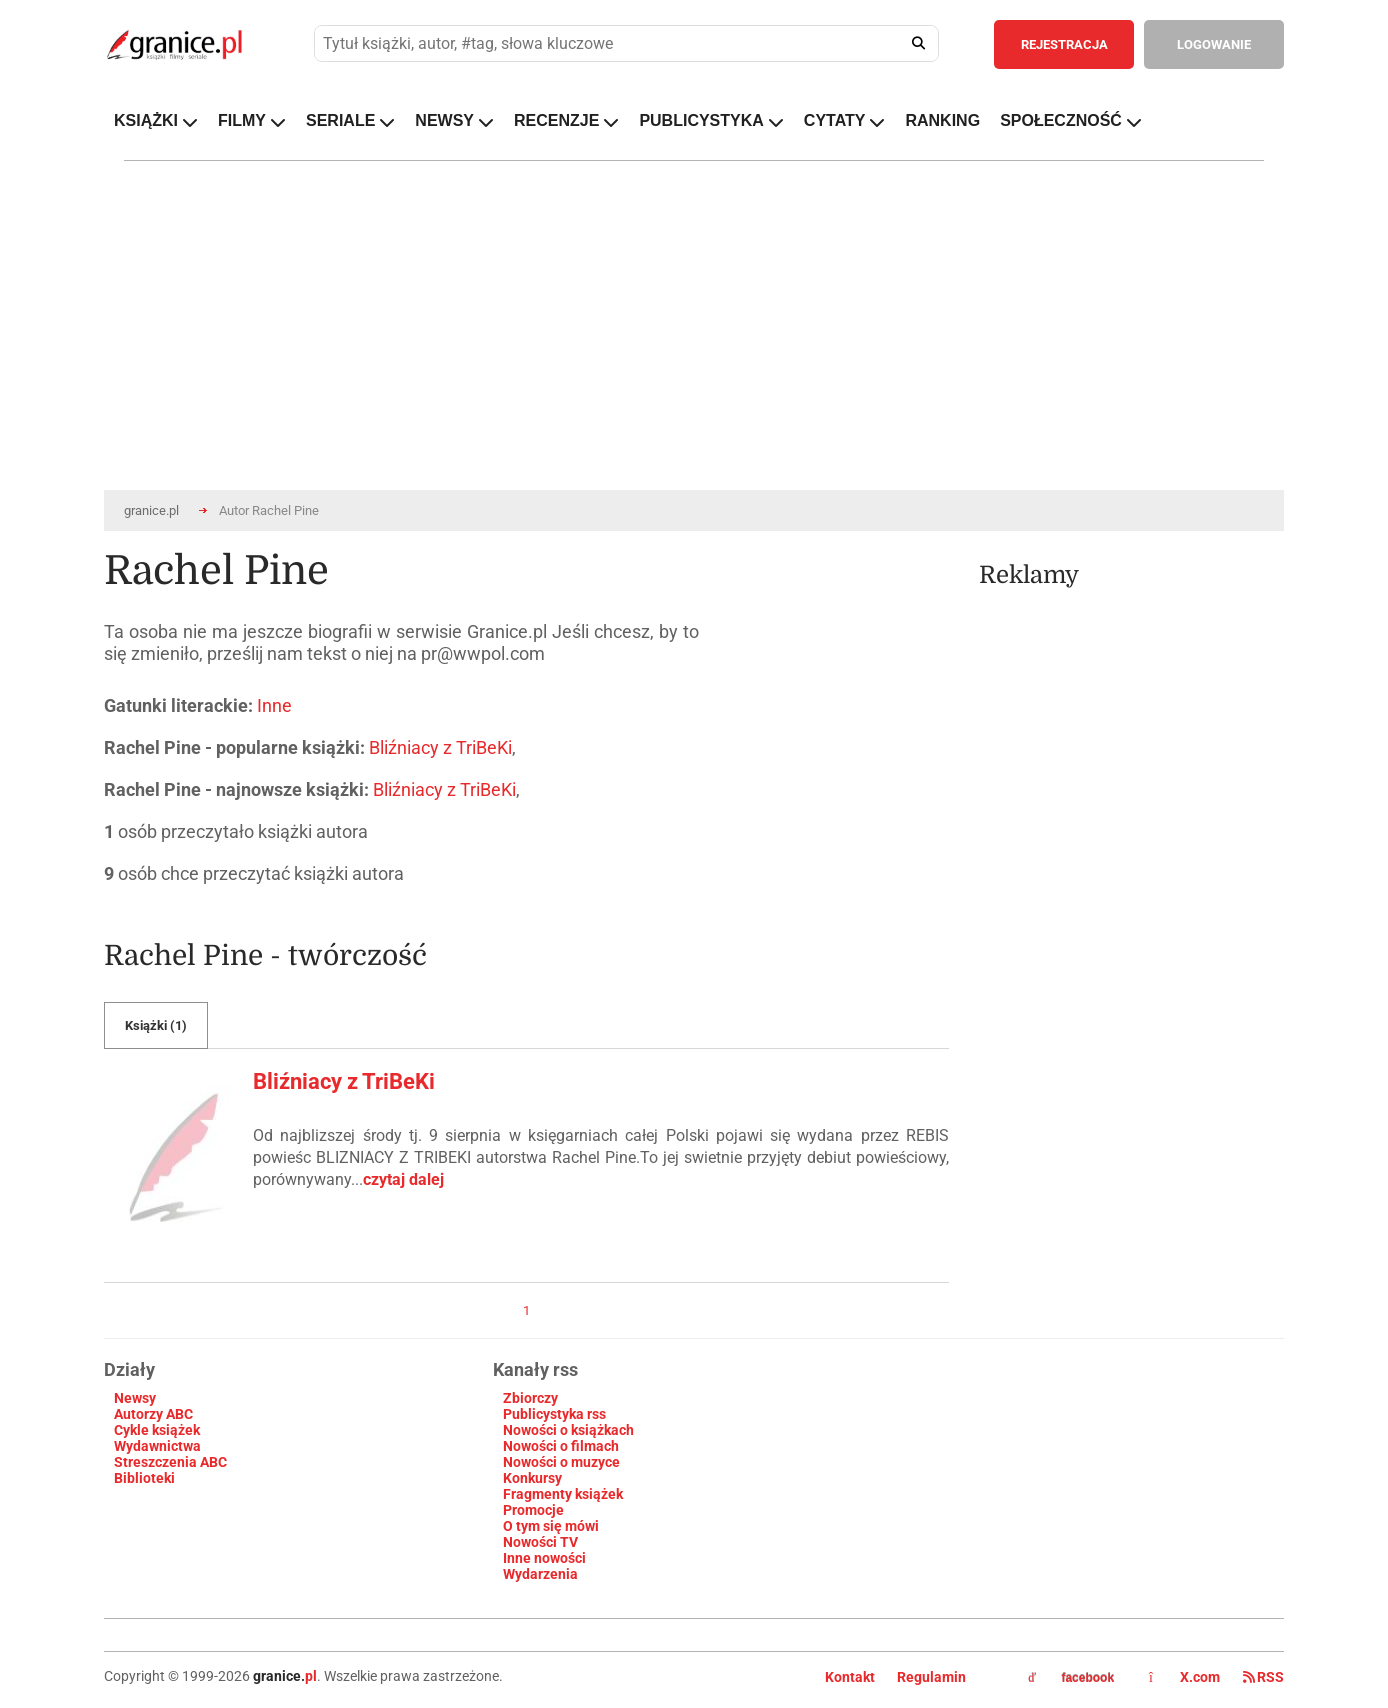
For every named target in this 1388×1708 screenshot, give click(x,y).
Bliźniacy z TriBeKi (440, 747)
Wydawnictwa (157, 1446)
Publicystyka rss (554, 1414)
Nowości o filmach (561, 1446)
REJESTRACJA (1064, 44)
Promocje (533, 1510)
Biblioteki (144, 1478)
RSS (1263, 1677)
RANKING (942, 120)
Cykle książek (157, 1430)
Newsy (135, 1398)
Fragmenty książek (563, 1494)
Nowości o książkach (568, 1430)
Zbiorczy (530, 1398)
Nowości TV (540, 1542)
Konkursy (532, 1478)
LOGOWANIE (1214, 44)
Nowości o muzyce (561, 1462)
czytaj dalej (403, 1179)
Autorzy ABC (153, 1414)
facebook (1071, 1678)
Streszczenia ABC (170, 1462)
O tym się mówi (551, 1526)
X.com (1186, 1677)
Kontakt (850, 1677)
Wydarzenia (540, 1574)
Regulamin (931, 1677)
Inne (274, 705)
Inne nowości (544, 1558)
